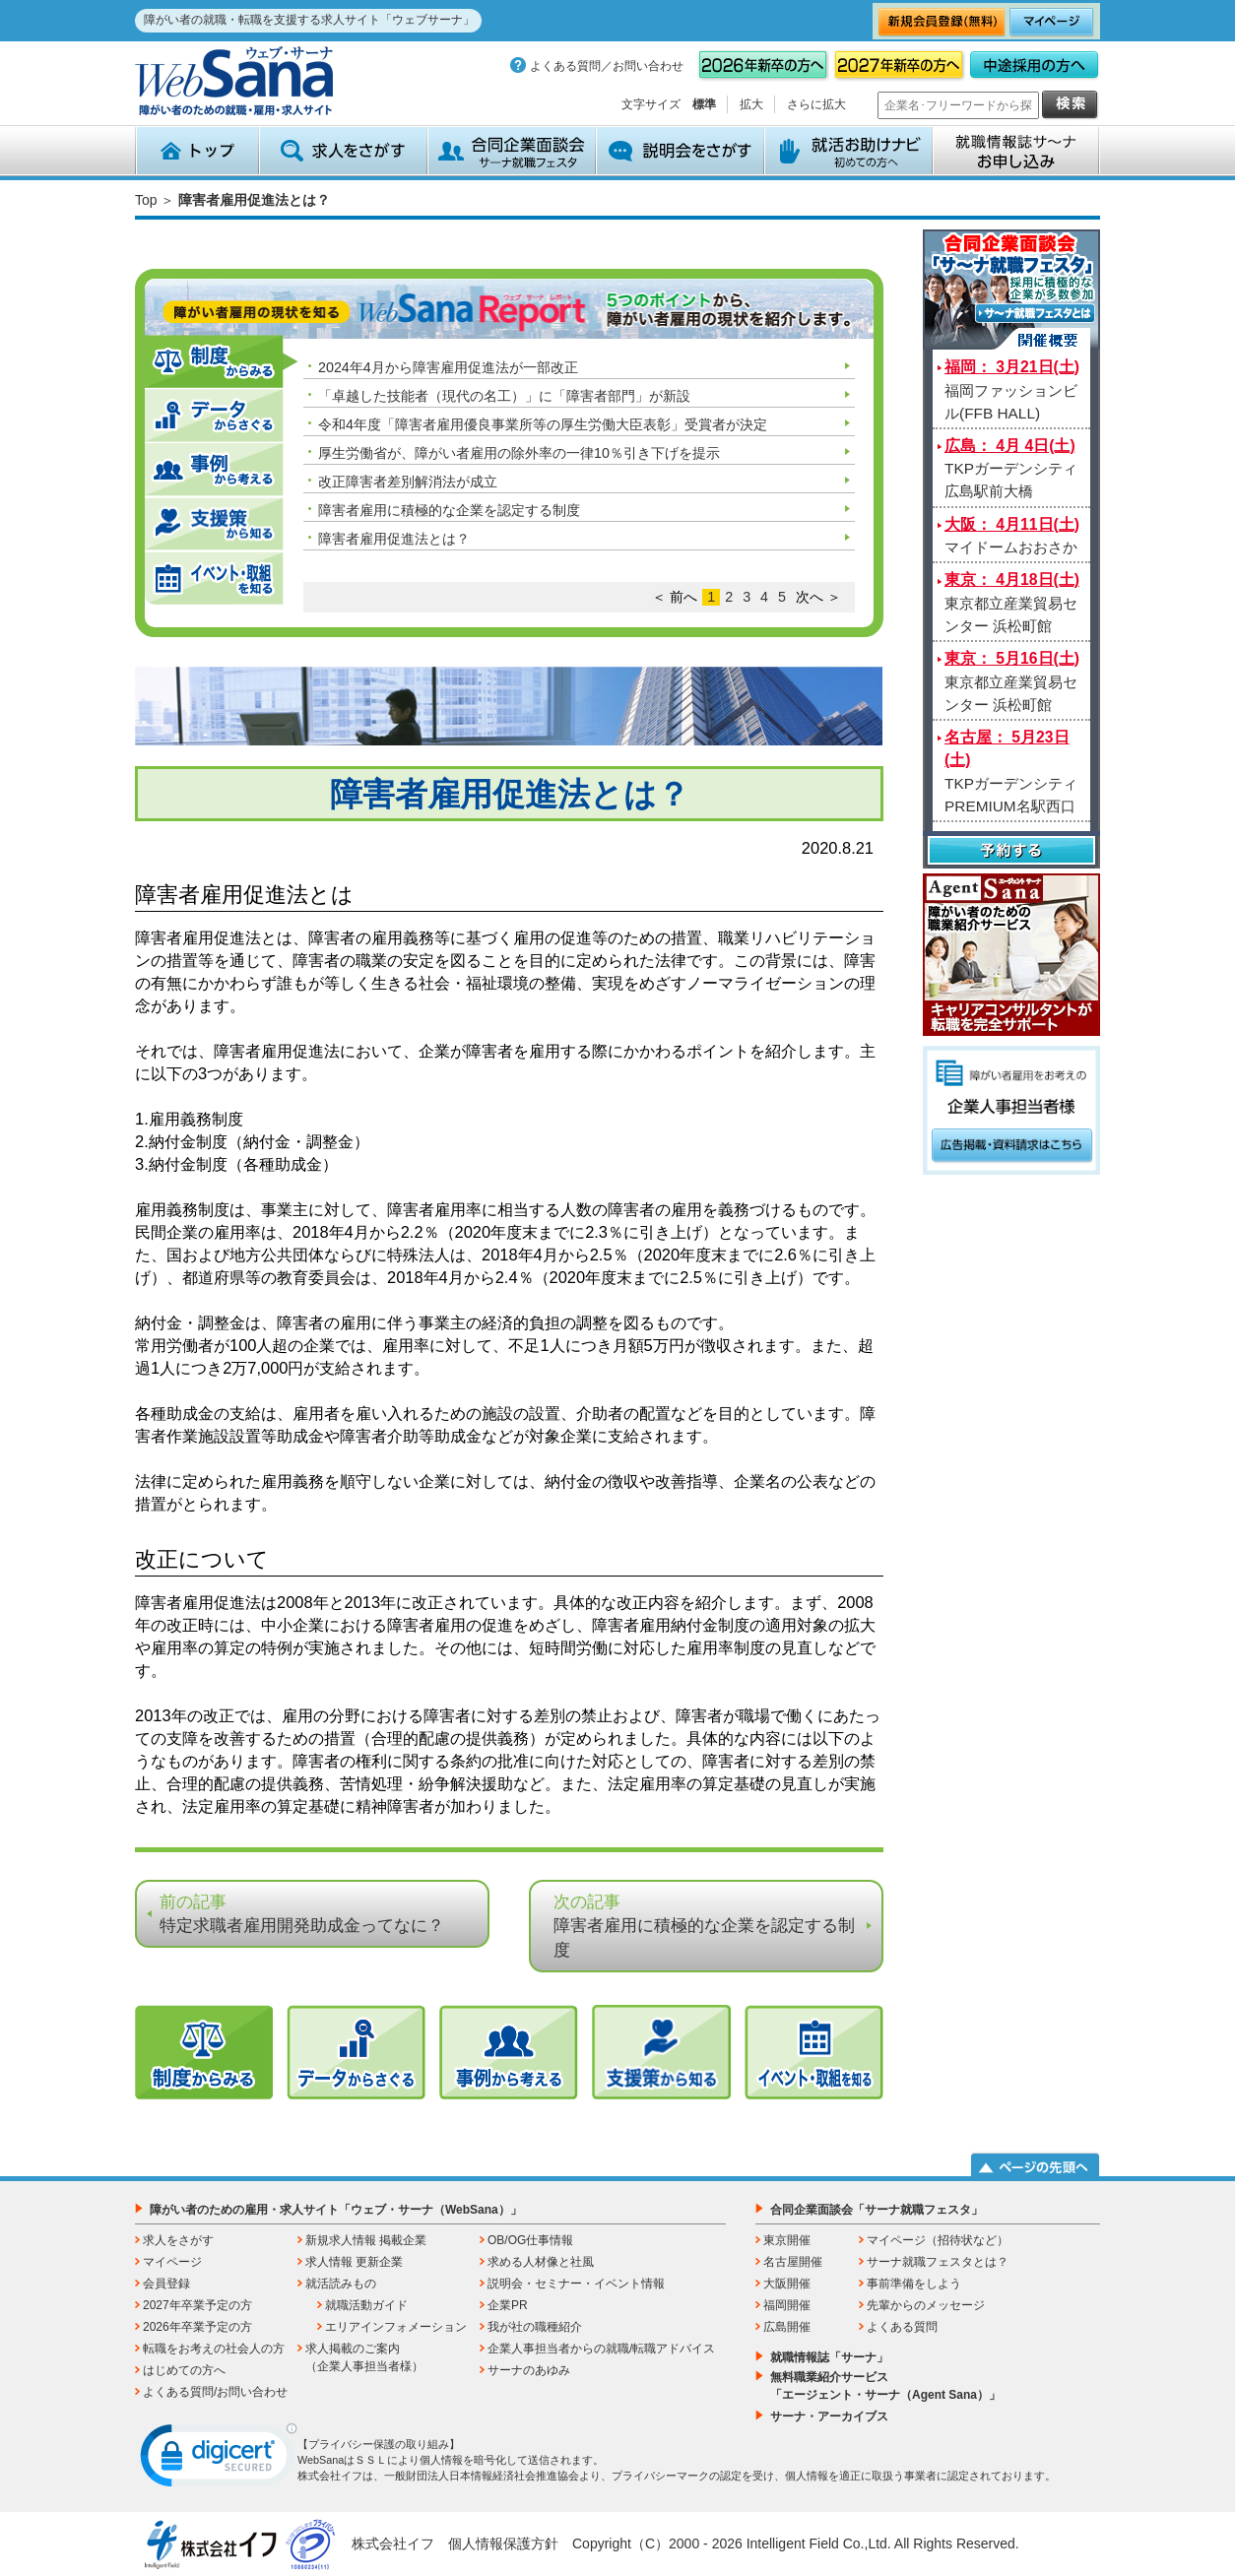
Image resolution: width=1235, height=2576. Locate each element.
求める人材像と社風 (541, 2262)
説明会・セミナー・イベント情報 (576, 2283)
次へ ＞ (818, 597)
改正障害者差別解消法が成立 (407, 481)
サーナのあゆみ (529, 2370)
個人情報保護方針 (503, 2543)
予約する (1011, 852)
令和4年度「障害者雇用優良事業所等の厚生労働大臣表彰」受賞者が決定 (542, 424)
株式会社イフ (393, 2543)
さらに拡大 (816, 104)
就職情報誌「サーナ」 (829, 2357)
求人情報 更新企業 (354, 2262)
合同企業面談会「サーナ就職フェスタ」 (876, 2210)
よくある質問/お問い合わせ (215, 2392)
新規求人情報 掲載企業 (365, 2240)
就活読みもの (340, 2283)
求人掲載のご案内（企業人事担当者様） (364, 2357)
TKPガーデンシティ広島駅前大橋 (1010, 468)
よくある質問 (902, 2327)
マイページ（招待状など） (937, 2240)
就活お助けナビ (848, 150)
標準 (704, 104)
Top (146, 200)
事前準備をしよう (914, 2283)
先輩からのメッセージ (926, 2305)
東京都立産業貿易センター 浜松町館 (1011, 602)
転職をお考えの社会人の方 (214, 2348)
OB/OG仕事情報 (530, 2240)
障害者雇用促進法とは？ (394, 539)
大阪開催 (787, 2283)
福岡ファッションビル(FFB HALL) (1011, 389)
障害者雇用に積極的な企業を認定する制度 (449, 510)
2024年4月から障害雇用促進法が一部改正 (448, 367)
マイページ (172, 2262)
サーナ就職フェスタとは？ (937, 2262)
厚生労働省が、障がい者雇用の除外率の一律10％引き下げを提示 (519, 453)
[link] (218, 2459)
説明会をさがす (680, 150)
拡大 (751, 104)
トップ (197, 150)
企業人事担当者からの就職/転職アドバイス (601, 2348)
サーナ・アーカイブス (829, 2416)
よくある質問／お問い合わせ (606, 66)
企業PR (508, 2305)
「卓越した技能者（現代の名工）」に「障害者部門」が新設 (504, 396)
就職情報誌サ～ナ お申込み (1016, 150)
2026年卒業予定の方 (197, 2327)
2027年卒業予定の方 (197, 2305)
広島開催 (787, 2327)
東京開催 (787, 2240)
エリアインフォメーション (396, 2327)
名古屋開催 (792, 2262)
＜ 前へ (674, 597)
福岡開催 (787, 2305)
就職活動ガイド (366, 2305)
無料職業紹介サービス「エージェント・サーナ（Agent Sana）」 (885, 2386)
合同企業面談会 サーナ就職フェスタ (511, 150)
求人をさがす (343, 150)
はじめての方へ (184, 2370)
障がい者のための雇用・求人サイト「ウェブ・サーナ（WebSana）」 (336, 2210)
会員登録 (166, 2283)
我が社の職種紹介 (535, 2327)
